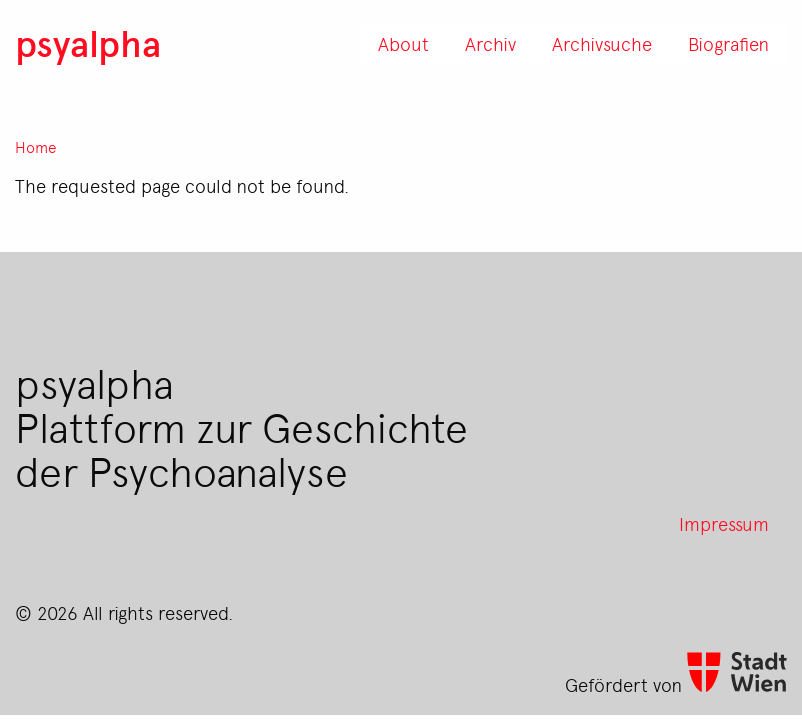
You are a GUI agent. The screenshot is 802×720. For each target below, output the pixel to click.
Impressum (724, 523)
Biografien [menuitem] (728, 43)
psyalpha (88, 42)
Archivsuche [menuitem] (602, 43)
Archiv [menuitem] (490, 43)
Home (36, 147)
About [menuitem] (403, 43)
